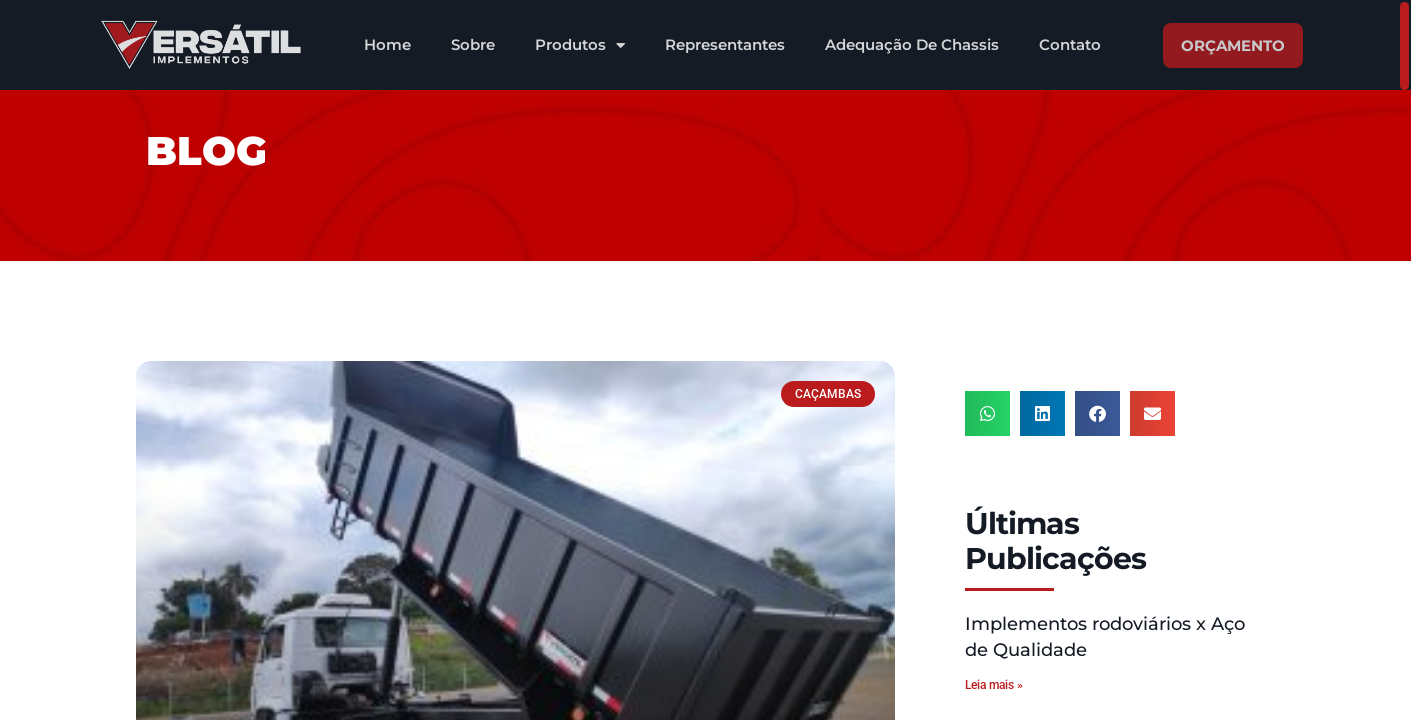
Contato (1070, 44)
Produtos (580, 45)
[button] (987, 413)
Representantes (725, 44)
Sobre (473, 44)
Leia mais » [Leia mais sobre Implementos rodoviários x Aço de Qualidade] (994, 685)
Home (387, 44)
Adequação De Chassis (912, 44)
